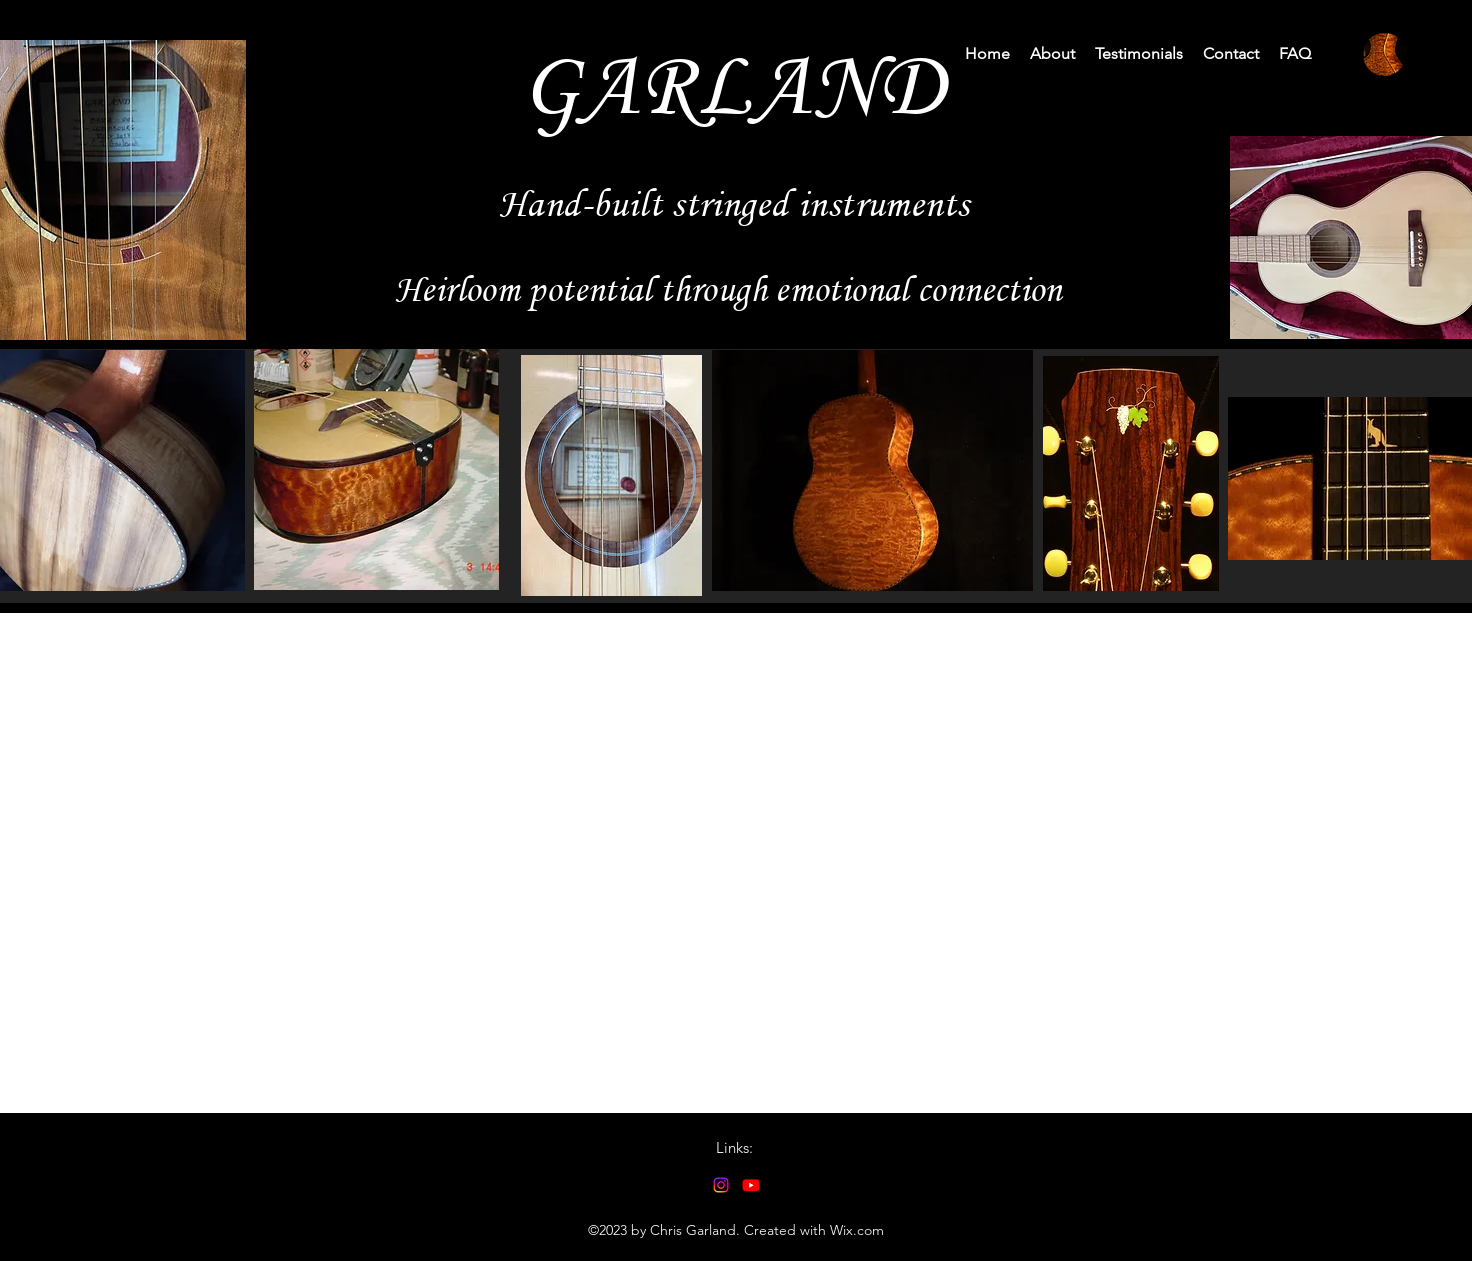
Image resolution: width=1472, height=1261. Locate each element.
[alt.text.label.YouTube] (751, 1185)
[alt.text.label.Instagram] (721, 1185)
